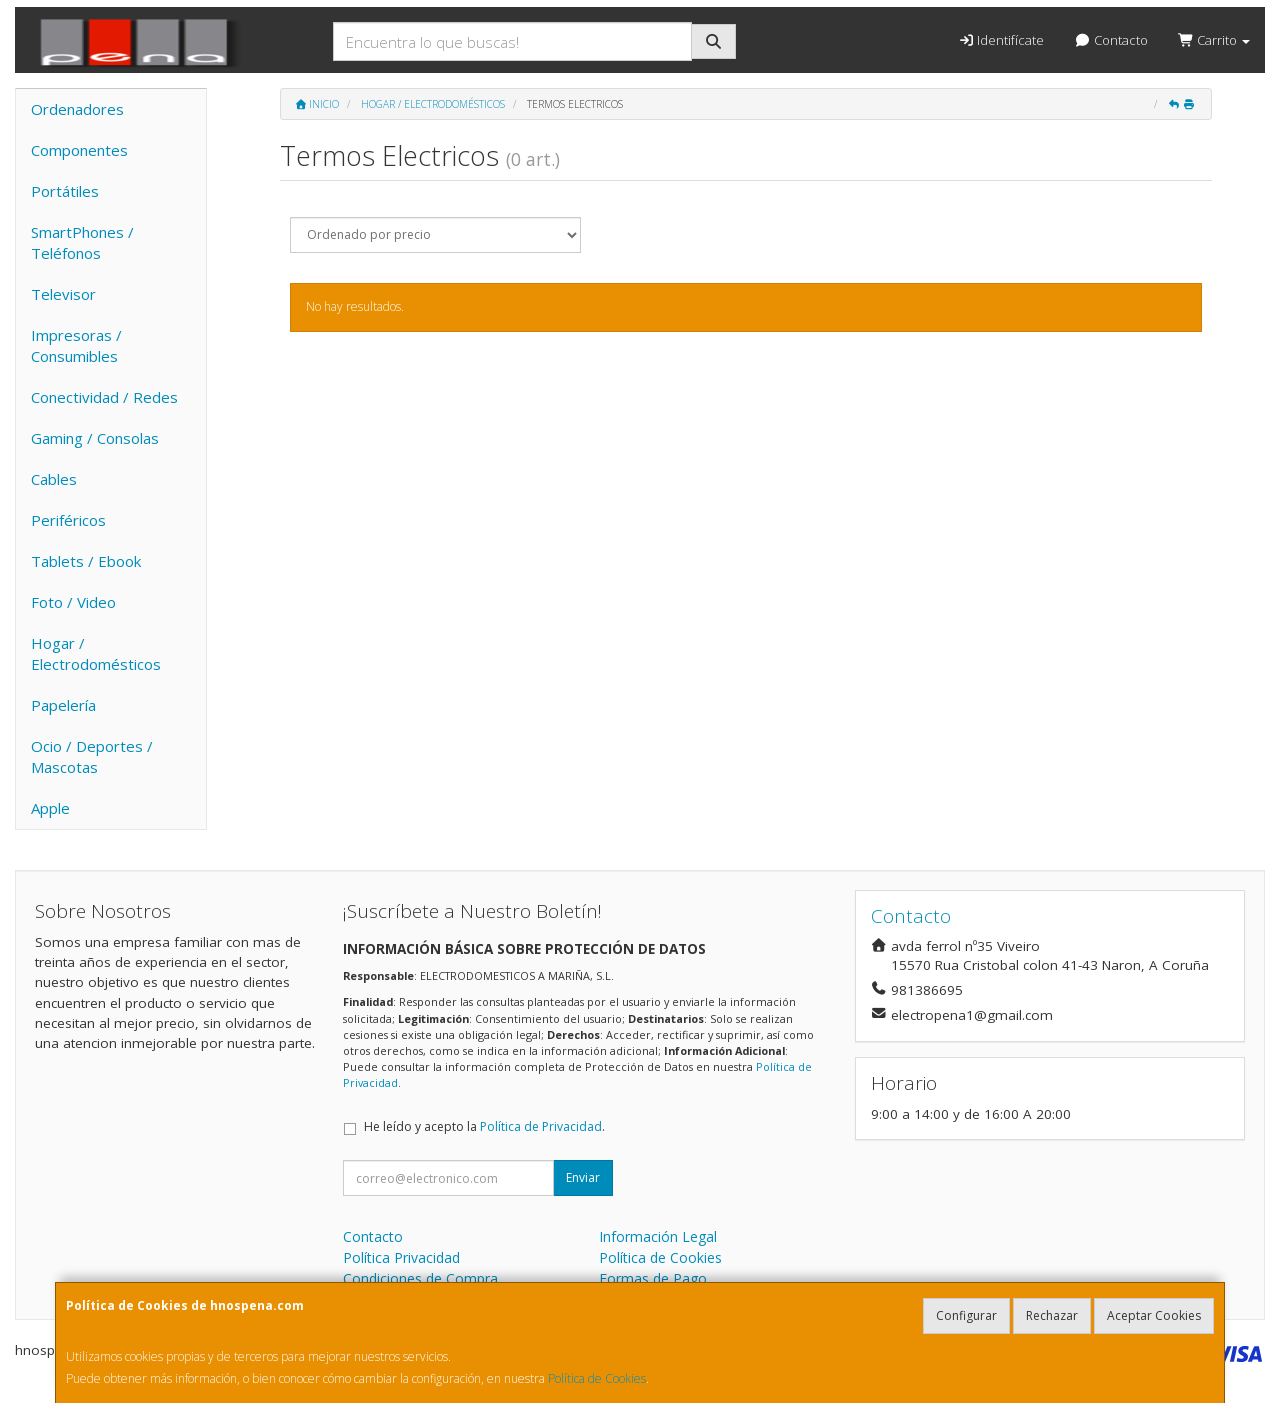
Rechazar (1052, 1315)
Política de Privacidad (541, 1126)
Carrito (1214, 40)
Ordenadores (77, 109)
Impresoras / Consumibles (76, 345)
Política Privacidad (401, 1257)
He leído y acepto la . (484, 1126)
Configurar (966, 1315)
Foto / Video (73, 602)
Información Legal (658, 1236)
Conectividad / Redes (104, 397)
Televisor (63, 294)
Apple (50, 808)
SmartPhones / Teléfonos (82, 242)
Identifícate (1001, 40)
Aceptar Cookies (1154, 1315)
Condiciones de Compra (420, 1278)
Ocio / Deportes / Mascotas (92, 756)
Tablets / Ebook (86, 561)
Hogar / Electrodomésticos (96, 653)
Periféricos (68, 520)
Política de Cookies (597, 1378)
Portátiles (65, 191)
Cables (54, 479)
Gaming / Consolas (95, 438)
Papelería (63, 705)
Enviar (583, 1177)
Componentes (79, 150)
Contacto (1110, 40)
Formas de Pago (653, 1278)
